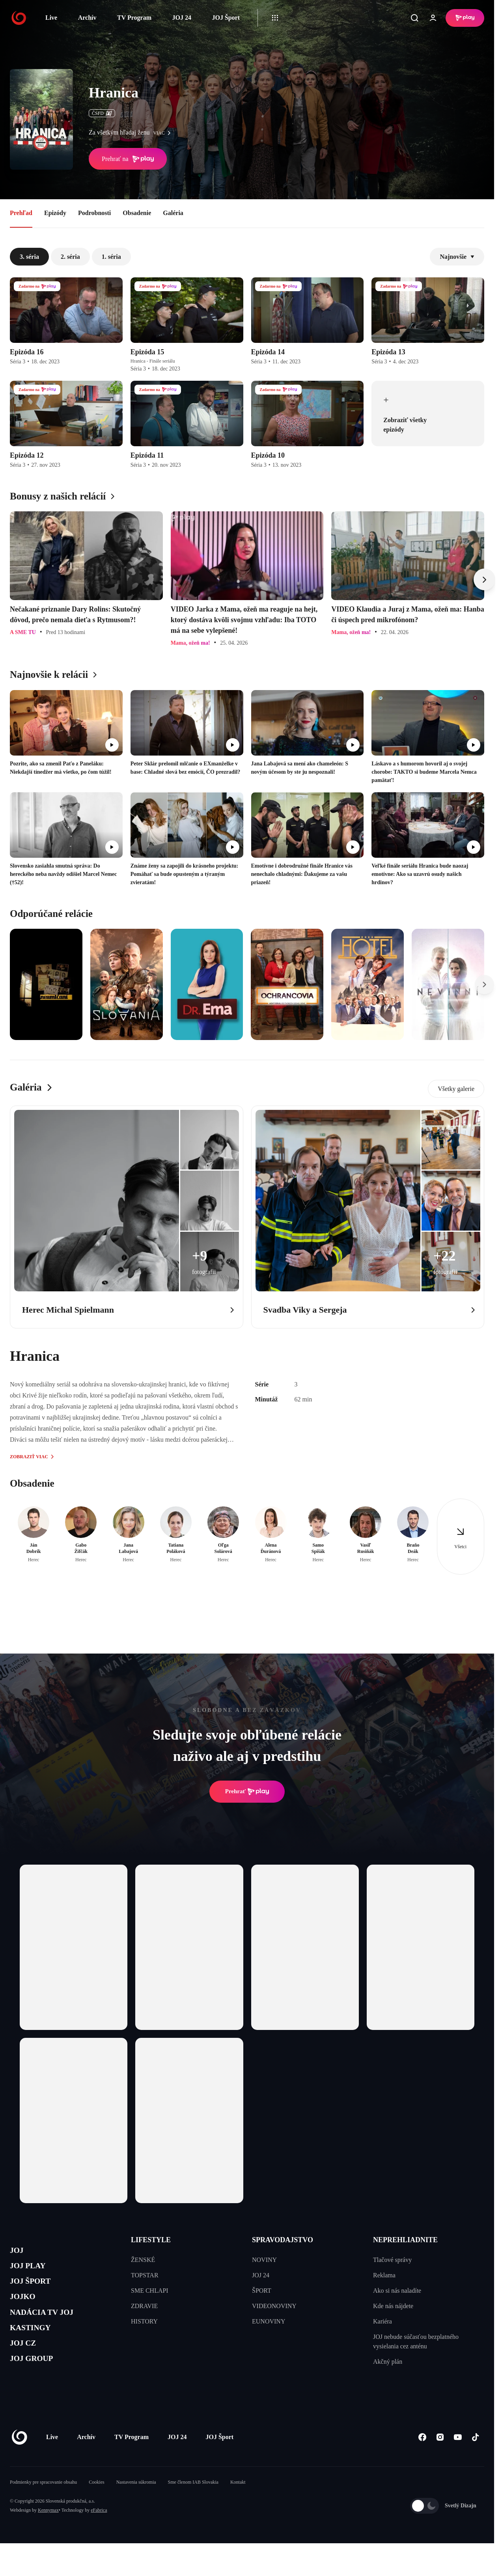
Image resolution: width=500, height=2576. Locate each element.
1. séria (111, 256)
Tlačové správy (392, 2259)
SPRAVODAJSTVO (282, 2240)
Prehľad (21, 213)
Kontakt (238, 2506)
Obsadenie (137, 213)
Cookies (96, 2506)
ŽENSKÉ (143, 2259)
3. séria (29, 256)
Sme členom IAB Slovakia (193, 2506)
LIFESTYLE (151, 2240)
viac (163, 133)
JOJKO (26, 2308)
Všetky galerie (456, 1088)
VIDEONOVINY (274, 2306)
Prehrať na (128, 159)
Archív (87, 17)
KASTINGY (36, 2345)
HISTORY (144, 2321)
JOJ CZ (26, 2364)
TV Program (134, 17)
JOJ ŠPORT (36, 2289)
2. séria (70, 256)
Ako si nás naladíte (397, 2290)
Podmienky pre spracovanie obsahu (43, 2506)
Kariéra (382, 2321)
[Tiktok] (475, 2461)
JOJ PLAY (33, 2270)
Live (51, 17)
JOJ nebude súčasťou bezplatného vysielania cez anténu (416, 2341)
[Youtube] (457, 2461)
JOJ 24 (181, 17)
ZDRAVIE (144, 2306)
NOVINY (264, 2259)
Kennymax (48, 2534)
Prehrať (247, 1791)
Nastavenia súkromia (136, 2506)
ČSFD (102, 113)
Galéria (173, 213)
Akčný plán (387, 2361)
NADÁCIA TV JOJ (50, 2327)
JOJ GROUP (37, 2383)
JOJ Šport (226, 17)
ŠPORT (261, 2290)
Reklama (384, 2275)
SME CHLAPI (149, 2290)
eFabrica (99, 2534)
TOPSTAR (145, 2275)
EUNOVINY (268, 2321)
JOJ (18, 2252)
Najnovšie (457, 256)
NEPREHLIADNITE (405, 2240)
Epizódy (55, 213)
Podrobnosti (94, 213)
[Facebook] (422, 2461)
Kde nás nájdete (393, 2306)
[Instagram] (440, 2461)
